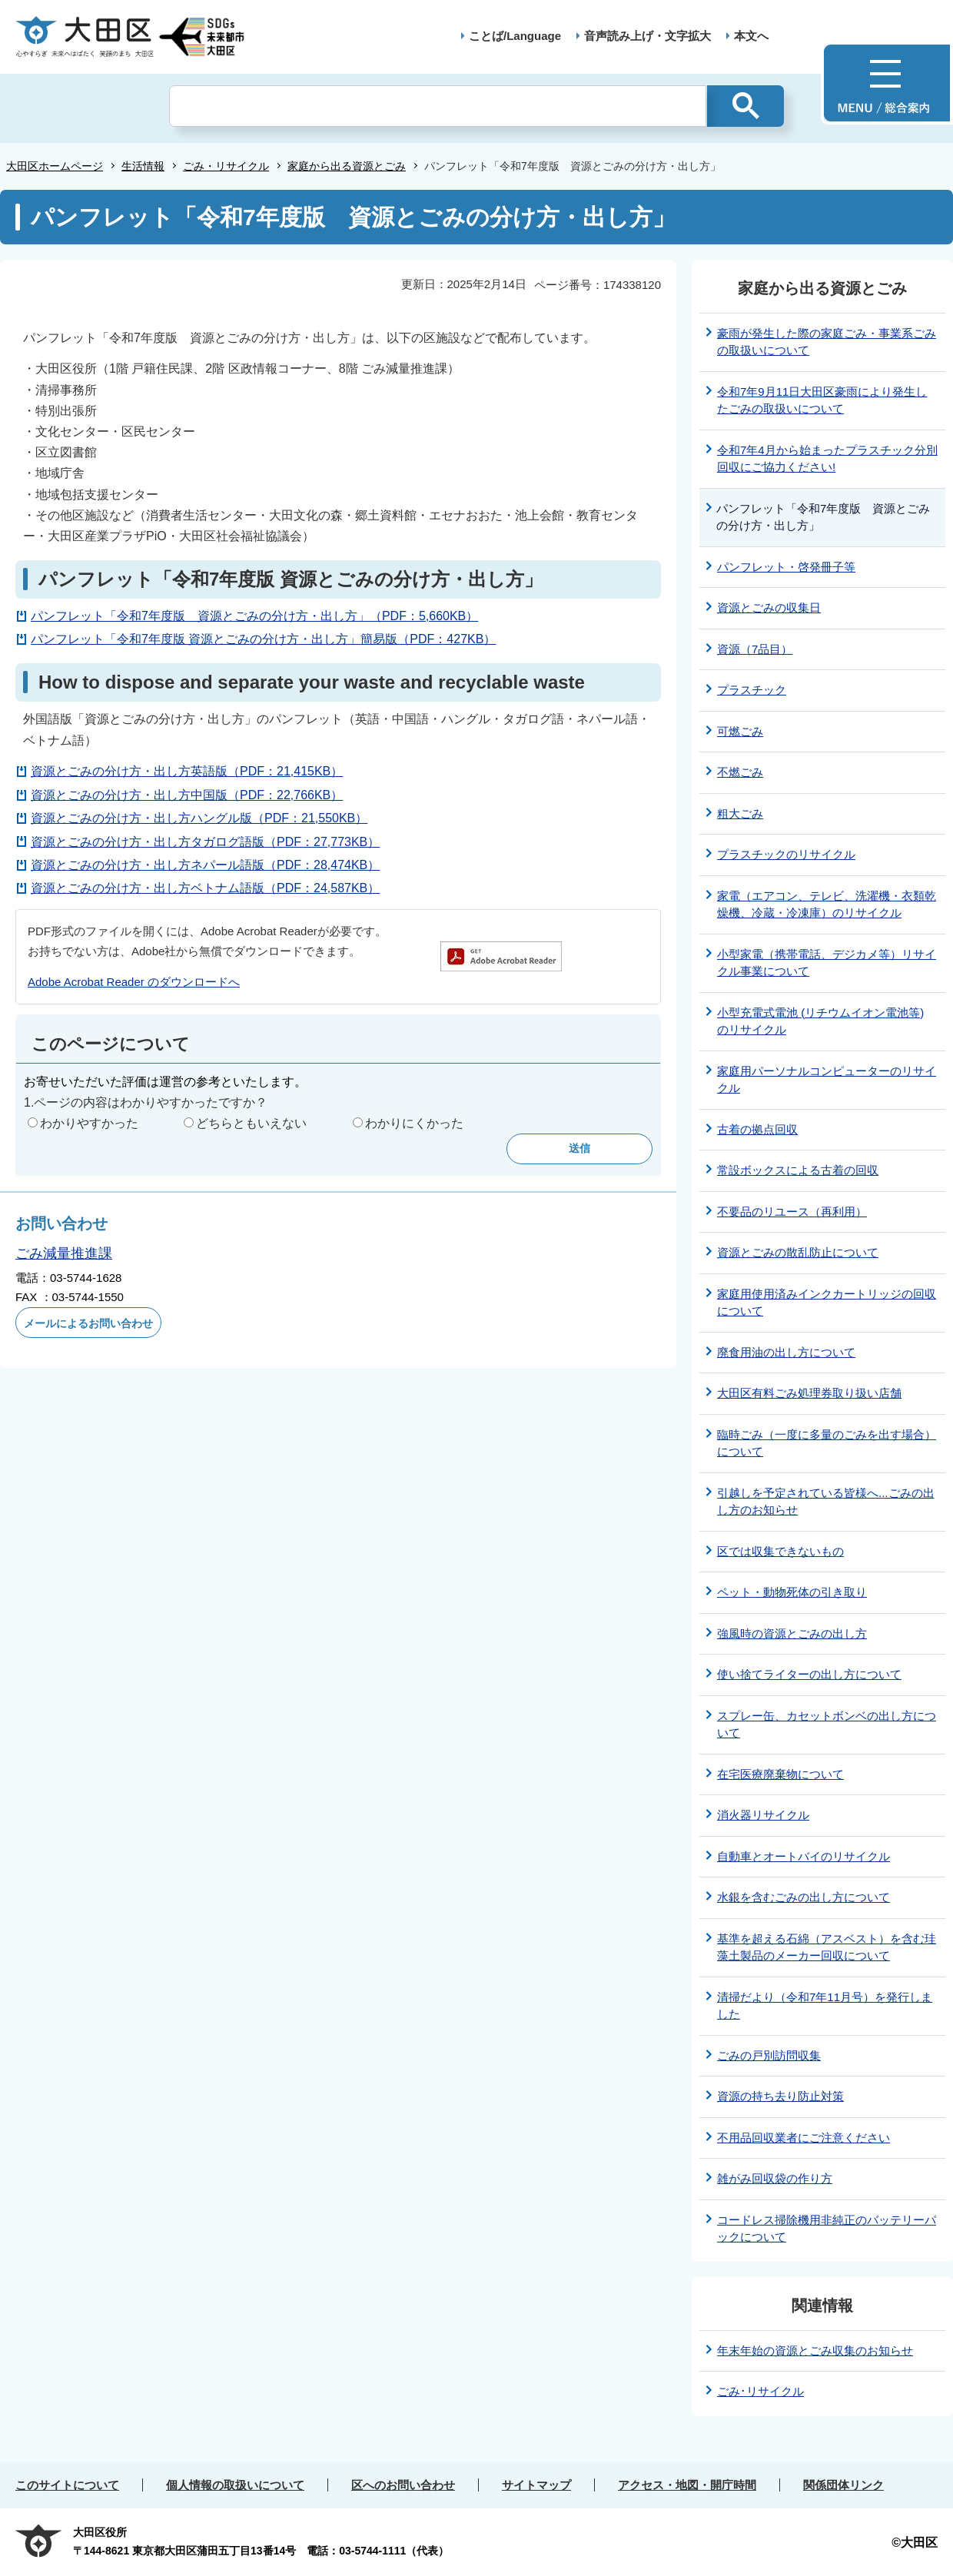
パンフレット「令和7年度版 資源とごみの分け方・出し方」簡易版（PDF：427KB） (263, 639)
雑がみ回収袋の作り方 (774, 2178)
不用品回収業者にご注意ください (803, 2137)
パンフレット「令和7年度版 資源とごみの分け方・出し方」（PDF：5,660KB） (254, 615)
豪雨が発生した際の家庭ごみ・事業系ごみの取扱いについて (826, 342)
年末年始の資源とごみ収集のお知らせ (815, 2350)
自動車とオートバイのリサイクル (803, 1856)
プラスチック (751, 689)
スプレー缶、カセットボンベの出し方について (826, 1724)
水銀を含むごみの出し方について (803, 1897)
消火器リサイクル (763, 1814)
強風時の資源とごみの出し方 (792, 1633)
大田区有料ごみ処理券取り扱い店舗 (809, 1392)
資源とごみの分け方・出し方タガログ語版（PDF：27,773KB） (205, 841)
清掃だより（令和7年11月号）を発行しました (824, 2005)
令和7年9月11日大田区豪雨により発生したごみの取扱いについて (822, 400)
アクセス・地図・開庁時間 (687, 2484)
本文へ (751, 35)
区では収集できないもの (780, 1551)
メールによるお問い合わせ (88, 1323)
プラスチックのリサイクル (786, 854)
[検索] (437, 106)
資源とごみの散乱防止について (797, 1252)
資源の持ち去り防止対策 (780, 2096)
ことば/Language (515, 35)
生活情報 (142, 166)
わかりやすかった (89, 1123)
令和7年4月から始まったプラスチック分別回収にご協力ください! (827, 458)
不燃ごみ (740, 771)
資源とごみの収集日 (769, 607)
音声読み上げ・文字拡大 (647, 35)
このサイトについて (67, 2484)
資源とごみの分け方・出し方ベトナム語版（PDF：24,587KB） (205, 888)
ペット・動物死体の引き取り (792, 1591)
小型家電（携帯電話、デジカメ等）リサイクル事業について (826, 963)
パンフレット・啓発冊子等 (786, 566)
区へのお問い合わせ (403, 2484)
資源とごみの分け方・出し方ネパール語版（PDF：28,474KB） (205, 864)
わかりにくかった (414, 1123)
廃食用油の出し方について (786, 1352)
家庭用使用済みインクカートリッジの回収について (826, 1302)
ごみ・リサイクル (226, 166)
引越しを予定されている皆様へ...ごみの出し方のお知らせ (826, 1501)
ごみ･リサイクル (760, 2391)
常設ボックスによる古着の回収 (797, 1170)
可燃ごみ (740, 731)
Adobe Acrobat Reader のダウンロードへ (134, 981)
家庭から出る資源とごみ (346, 166)
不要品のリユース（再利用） (792, 1211)
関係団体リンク (843, 2484)
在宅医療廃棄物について (780, 1774)
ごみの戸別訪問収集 (769, 2055)
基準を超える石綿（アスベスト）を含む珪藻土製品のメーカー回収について (826, 1947)
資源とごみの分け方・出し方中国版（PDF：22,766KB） (187, 795)
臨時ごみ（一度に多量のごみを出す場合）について (826, 1443)
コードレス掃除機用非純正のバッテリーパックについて (826, 2228)
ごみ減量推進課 (63, 1253)
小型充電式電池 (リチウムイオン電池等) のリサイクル (820, 1021)
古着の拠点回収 (757, 1129)
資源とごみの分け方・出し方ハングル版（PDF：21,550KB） (199, 818)
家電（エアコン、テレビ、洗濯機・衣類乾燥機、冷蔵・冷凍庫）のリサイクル (826, 904)
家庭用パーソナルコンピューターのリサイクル (826, 1079)
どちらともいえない (251, 1123)
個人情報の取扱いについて (235, 2484)
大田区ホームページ (54, 166)
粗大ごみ (740, 813)
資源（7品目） (754, 649)
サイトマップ (536, 2484)
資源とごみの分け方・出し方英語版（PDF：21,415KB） (187, 771)
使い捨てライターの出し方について (809, 1674)
